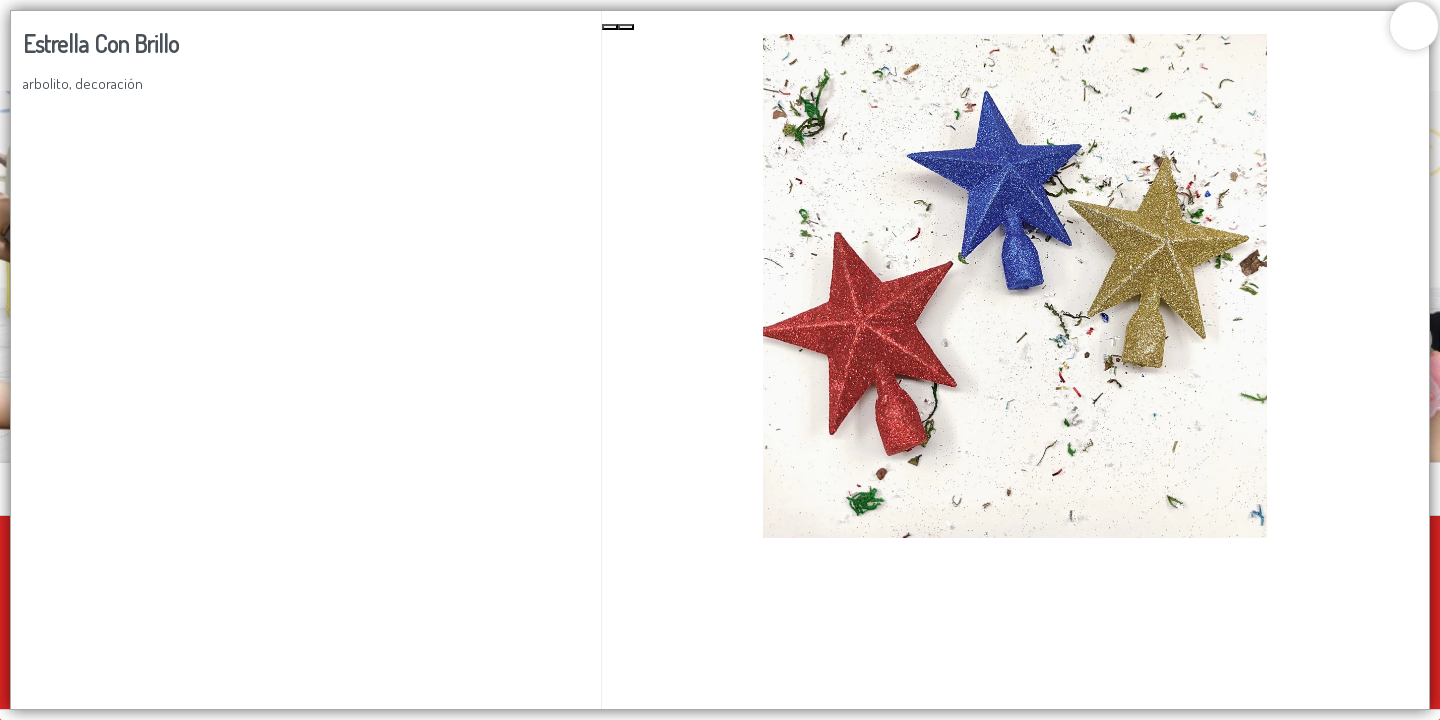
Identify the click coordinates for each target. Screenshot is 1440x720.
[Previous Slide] (610, 27)
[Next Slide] (626, 27)
